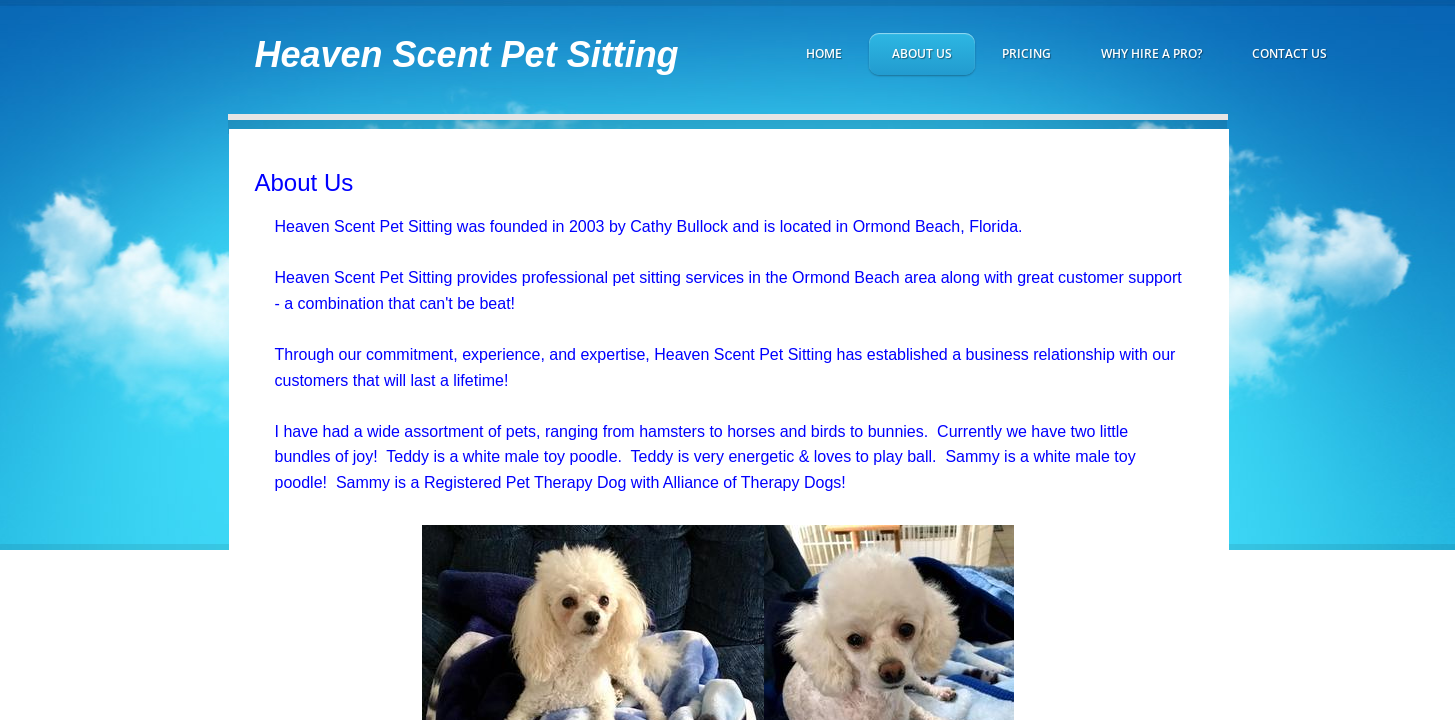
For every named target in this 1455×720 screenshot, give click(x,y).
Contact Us (1289, 53)
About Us (922, 53)
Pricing (1026, 53)
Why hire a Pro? (1151, 53)
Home (824, 53)
